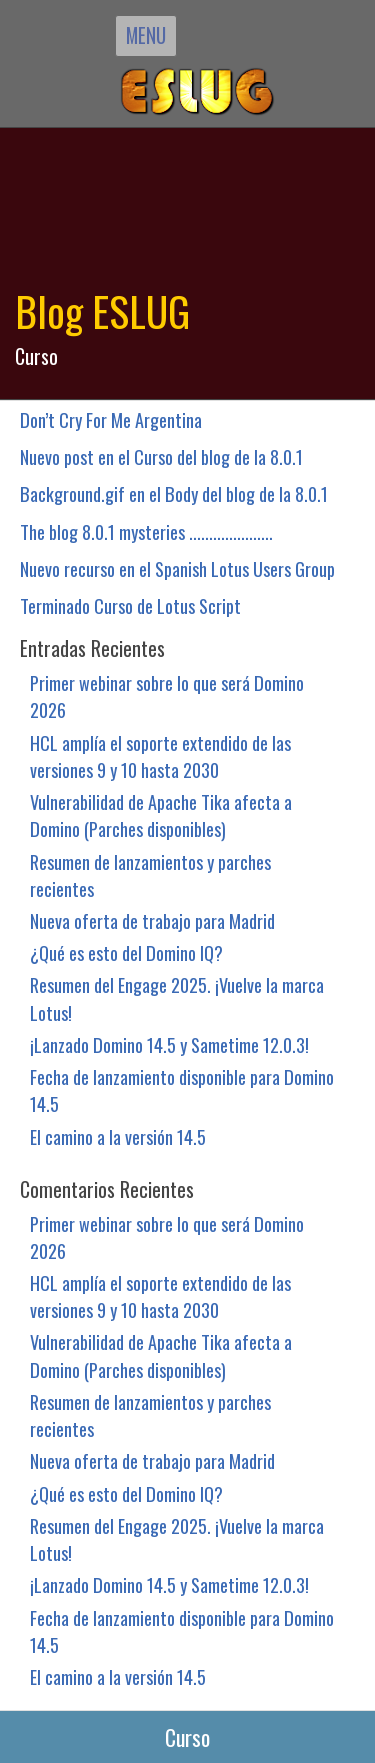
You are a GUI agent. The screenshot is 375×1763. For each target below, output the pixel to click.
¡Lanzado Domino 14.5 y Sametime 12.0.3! (169, 1044)
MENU (146, 35)
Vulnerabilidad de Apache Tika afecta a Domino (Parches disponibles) (161, 815)
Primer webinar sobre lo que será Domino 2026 (167, 696)
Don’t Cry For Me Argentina (111, 419)
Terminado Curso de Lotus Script (130, 605)
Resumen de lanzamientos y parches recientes (150, 875)
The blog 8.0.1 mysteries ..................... (146, 531)
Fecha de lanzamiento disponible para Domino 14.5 (182, 1090)
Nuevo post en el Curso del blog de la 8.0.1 (161, 456)
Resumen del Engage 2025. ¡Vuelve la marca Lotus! (177, 998)
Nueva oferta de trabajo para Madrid (152, 920)
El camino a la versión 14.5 (118, 1136)
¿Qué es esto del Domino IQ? (126, 952)
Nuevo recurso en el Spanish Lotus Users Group (177, 568)
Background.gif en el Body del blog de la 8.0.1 (174, 493)
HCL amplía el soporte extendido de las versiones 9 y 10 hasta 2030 (160, 756)
